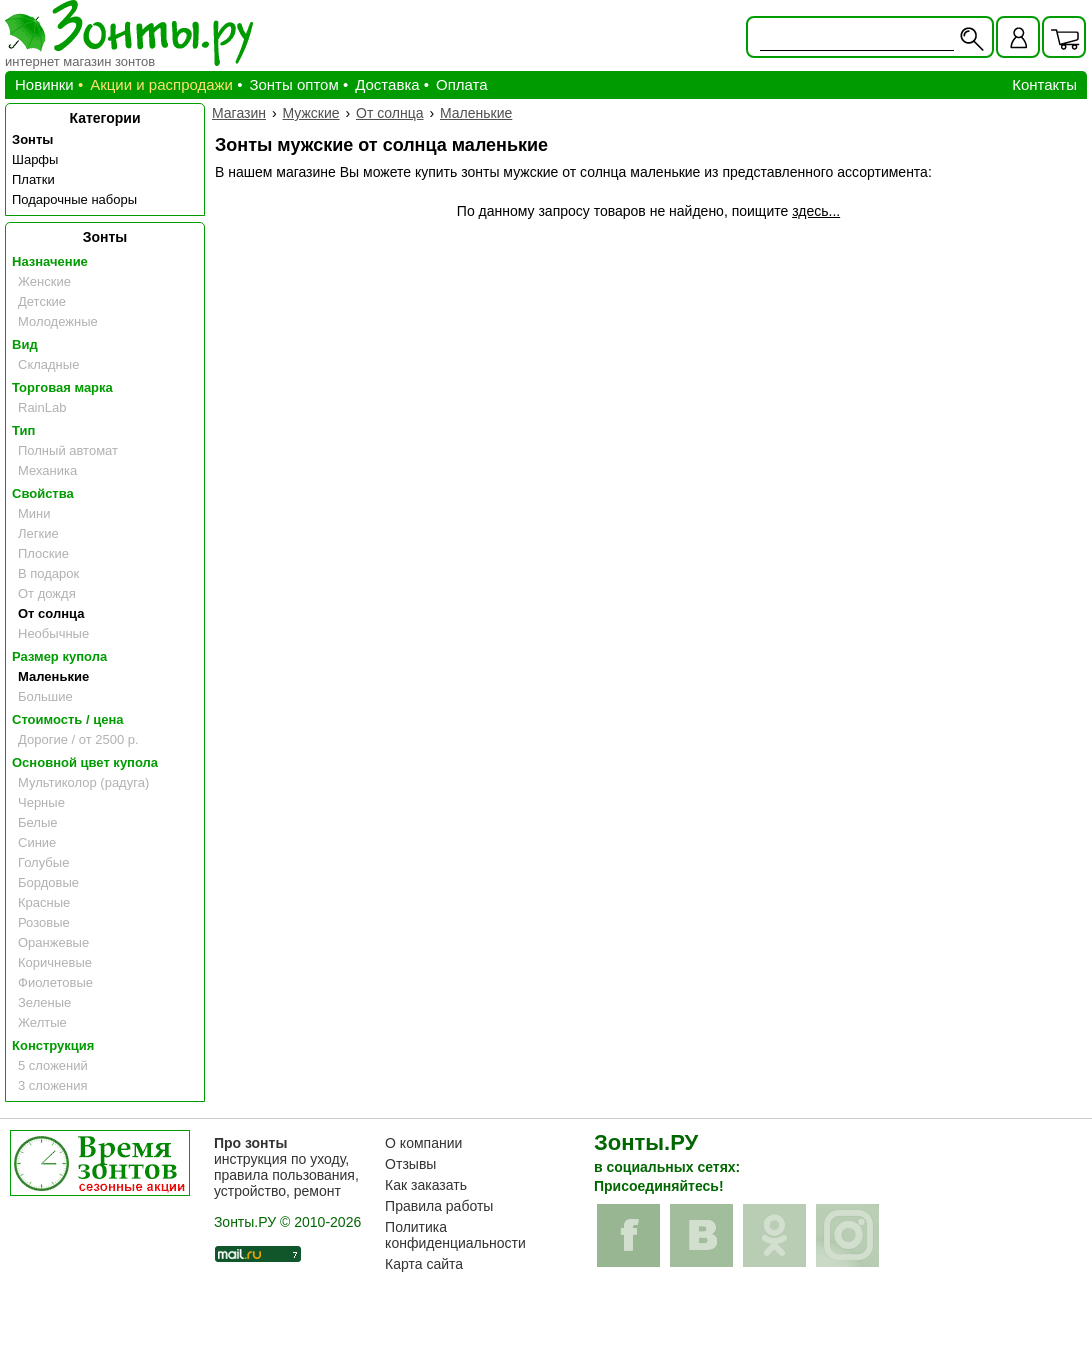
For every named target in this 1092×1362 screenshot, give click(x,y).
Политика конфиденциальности (455, 1235)
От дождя (47, 593)
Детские (42, 301)
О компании (423, 1143)
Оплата (462, 84)
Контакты (1044, 84)
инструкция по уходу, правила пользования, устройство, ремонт (286, 1167)
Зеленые (44, 1002)
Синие (37, 842)
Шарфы (35, 159)
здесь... (816, 211)
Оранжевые (53, 942)
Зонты (32, 139)
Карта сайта (424, 1264)
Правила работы (439, 1206)
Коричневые (55, 962)
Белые (38, 822)
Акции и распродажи (161, 84)
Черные (41, 802)
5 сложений (53, 1065)
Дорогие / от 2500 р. (78, 739)
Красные (44, 902)
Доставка (387, 84)
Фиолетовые (55, 982)
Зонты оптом (293, 84)
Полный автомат (68, 450)
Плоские (43, 553)
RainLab (42, 407)
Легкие (38, 533)
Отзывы (410, 1164)
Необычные (53, 633)
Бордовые (48, 882)
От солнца (51, 613)
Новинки (44, 84)
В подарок (48, 573)
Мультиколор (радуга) (83, 782)
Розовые (44, 922)
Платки (33, 179)
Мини (34, 513)
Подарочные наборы (74, 199)
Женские (44, 281)
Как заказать (426, 1185)
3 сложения (53, 1085)
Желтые (42, 1022)
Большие (45, 696)
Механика (47, 470)
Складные (48, 364)
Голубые (43, 862)
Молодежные (58, 321)
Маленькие (53, 676)
